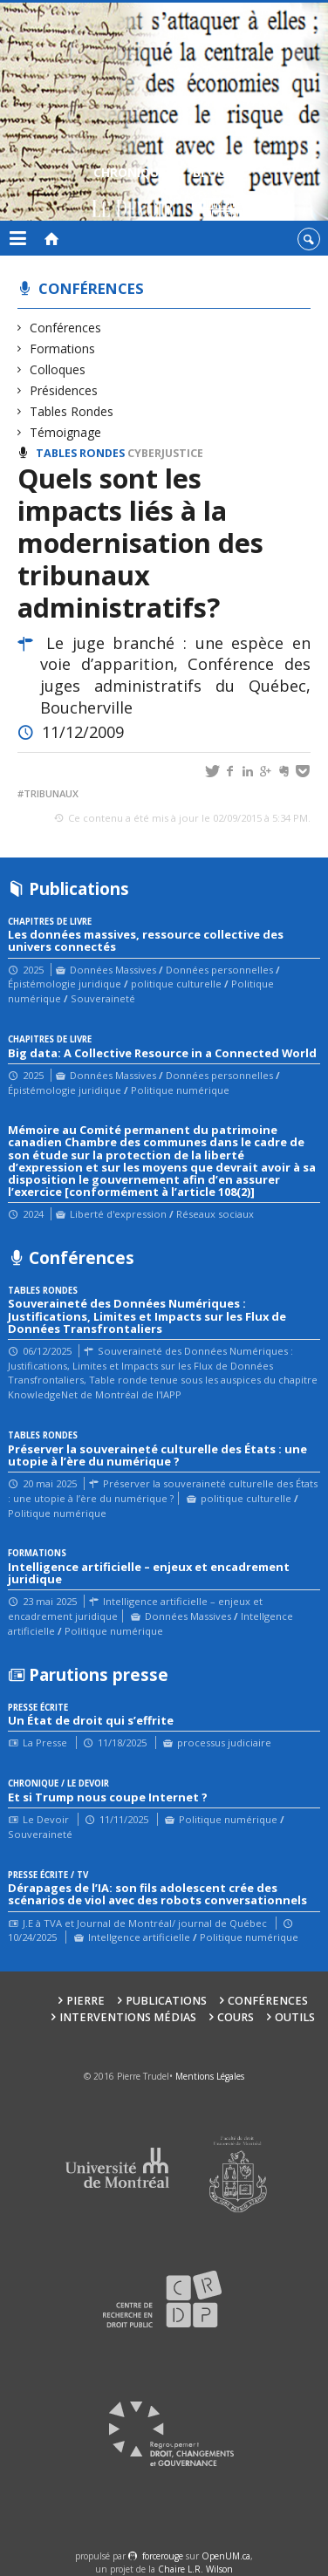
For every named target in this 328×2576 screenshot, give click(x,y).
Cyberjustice (165, 453)
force (162, 2556)
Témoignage (66, 432)
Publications (166, 2000)
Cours (235, 2017)
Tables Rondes (72, 411)
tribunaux (51, 793)
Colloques (58, 369)
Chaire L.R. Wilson (195, 2569)
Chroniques (133, 194)
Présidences (64, 390)
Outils (295, 2017)
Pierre (85, 2000)
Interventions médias (127, 2017)
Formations (63, 348)
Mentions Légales (209, 2076)
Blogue (217, 194)
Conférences (91, 288)
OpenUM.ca (226, 2556)
